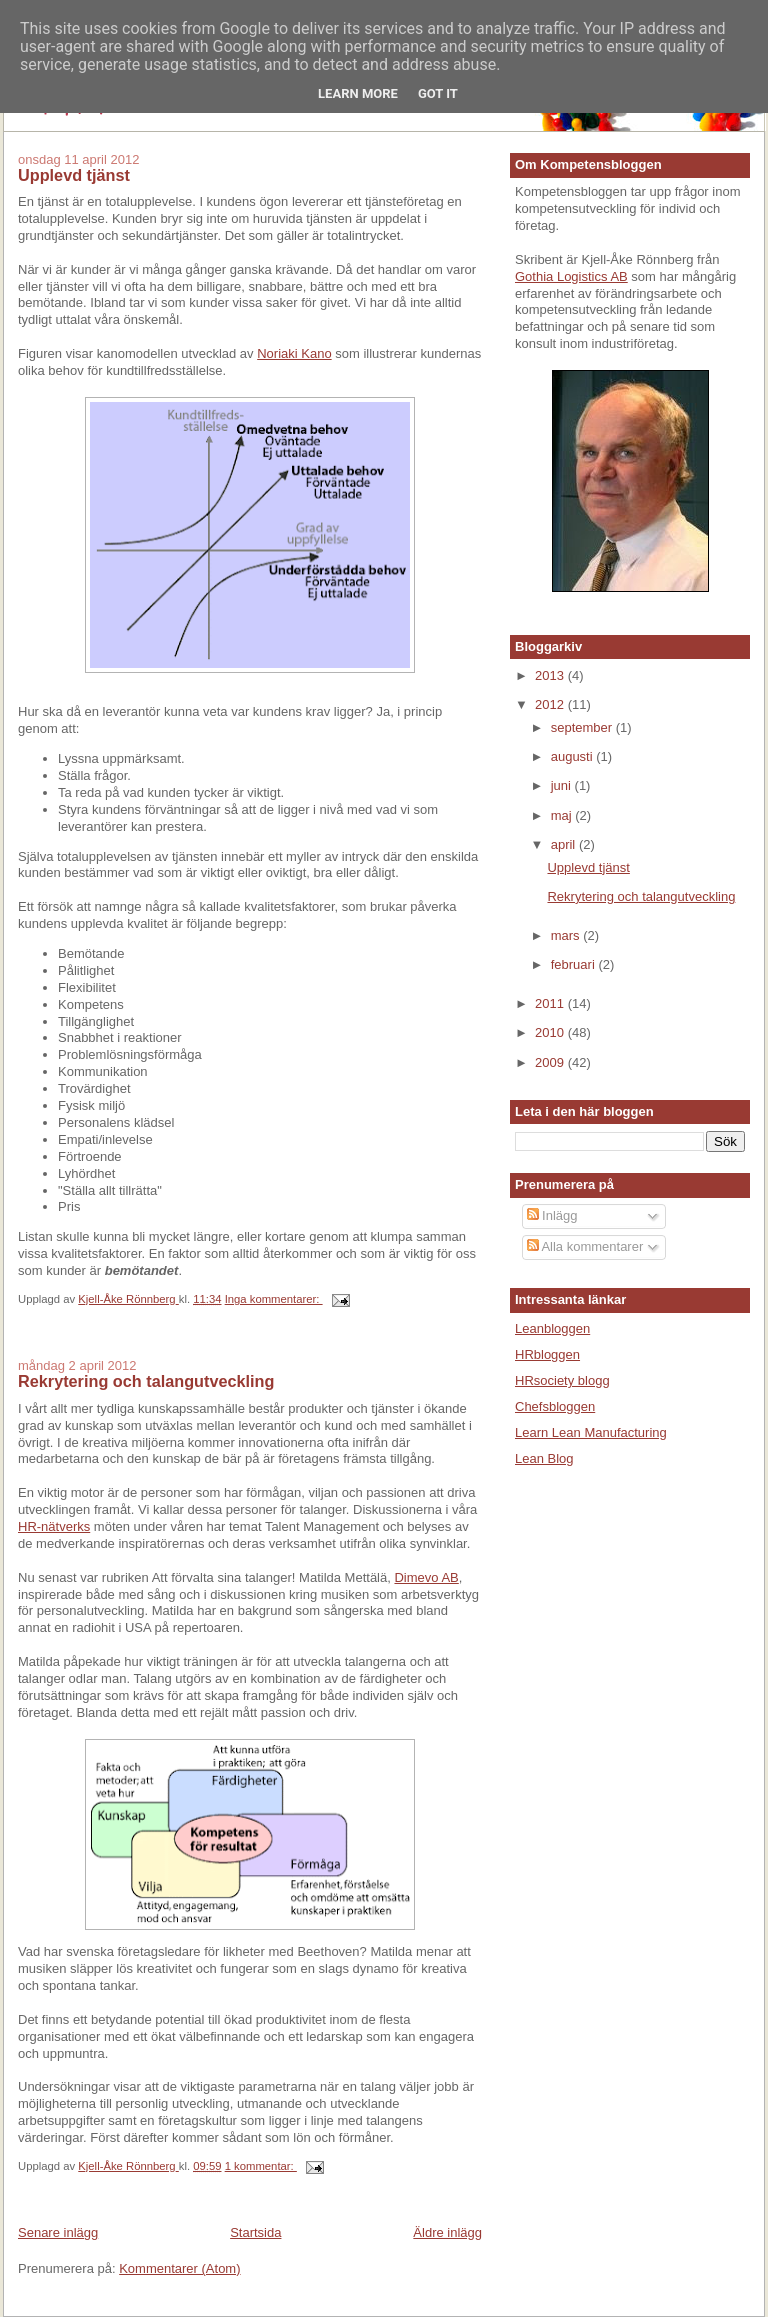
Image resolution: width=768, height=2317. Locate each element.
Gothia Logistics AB (571, 276)
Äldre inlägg (447, 2232)
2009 (551, 1062)
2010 (551, 1032)
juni (563, 785)
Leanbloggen (552, 1328)
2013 (551, 675)
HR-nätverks (54, 1526)
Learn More (358, 93)
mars (567, 935)
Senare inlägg (58, 2232)
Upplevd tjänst (74, 175)
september (583, 727)
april (565, 844)
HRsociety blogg (562, 1380)
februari (575, 964)
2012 (551, 704)
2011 (551, 1003)
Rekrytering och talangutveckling (146, 1381)
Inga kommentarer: (274, 1299)
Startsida (255, 2232)
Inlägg (552, 1215)
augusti (574, 756)
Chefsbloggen (555, 1406)
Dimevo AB (426, 1577)
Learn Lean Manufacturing (591, 1432)
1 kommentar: (261, 2166)
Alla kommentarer (585, 1246)
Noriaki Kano (294, 353)
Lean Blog (544, 1458)
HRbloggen (547, 1354)
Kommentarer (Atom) (179, 2268)
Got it (438, 93)
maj (563, 815)
